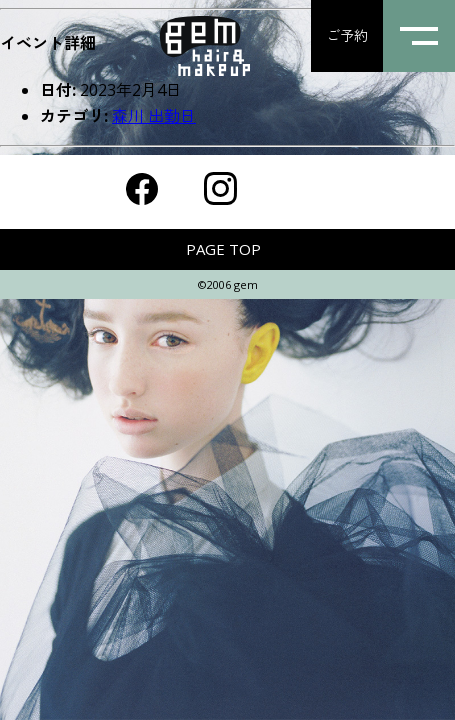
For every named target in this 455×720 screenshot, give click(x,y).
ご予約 (347, 35)
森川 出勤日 (154, 116)
